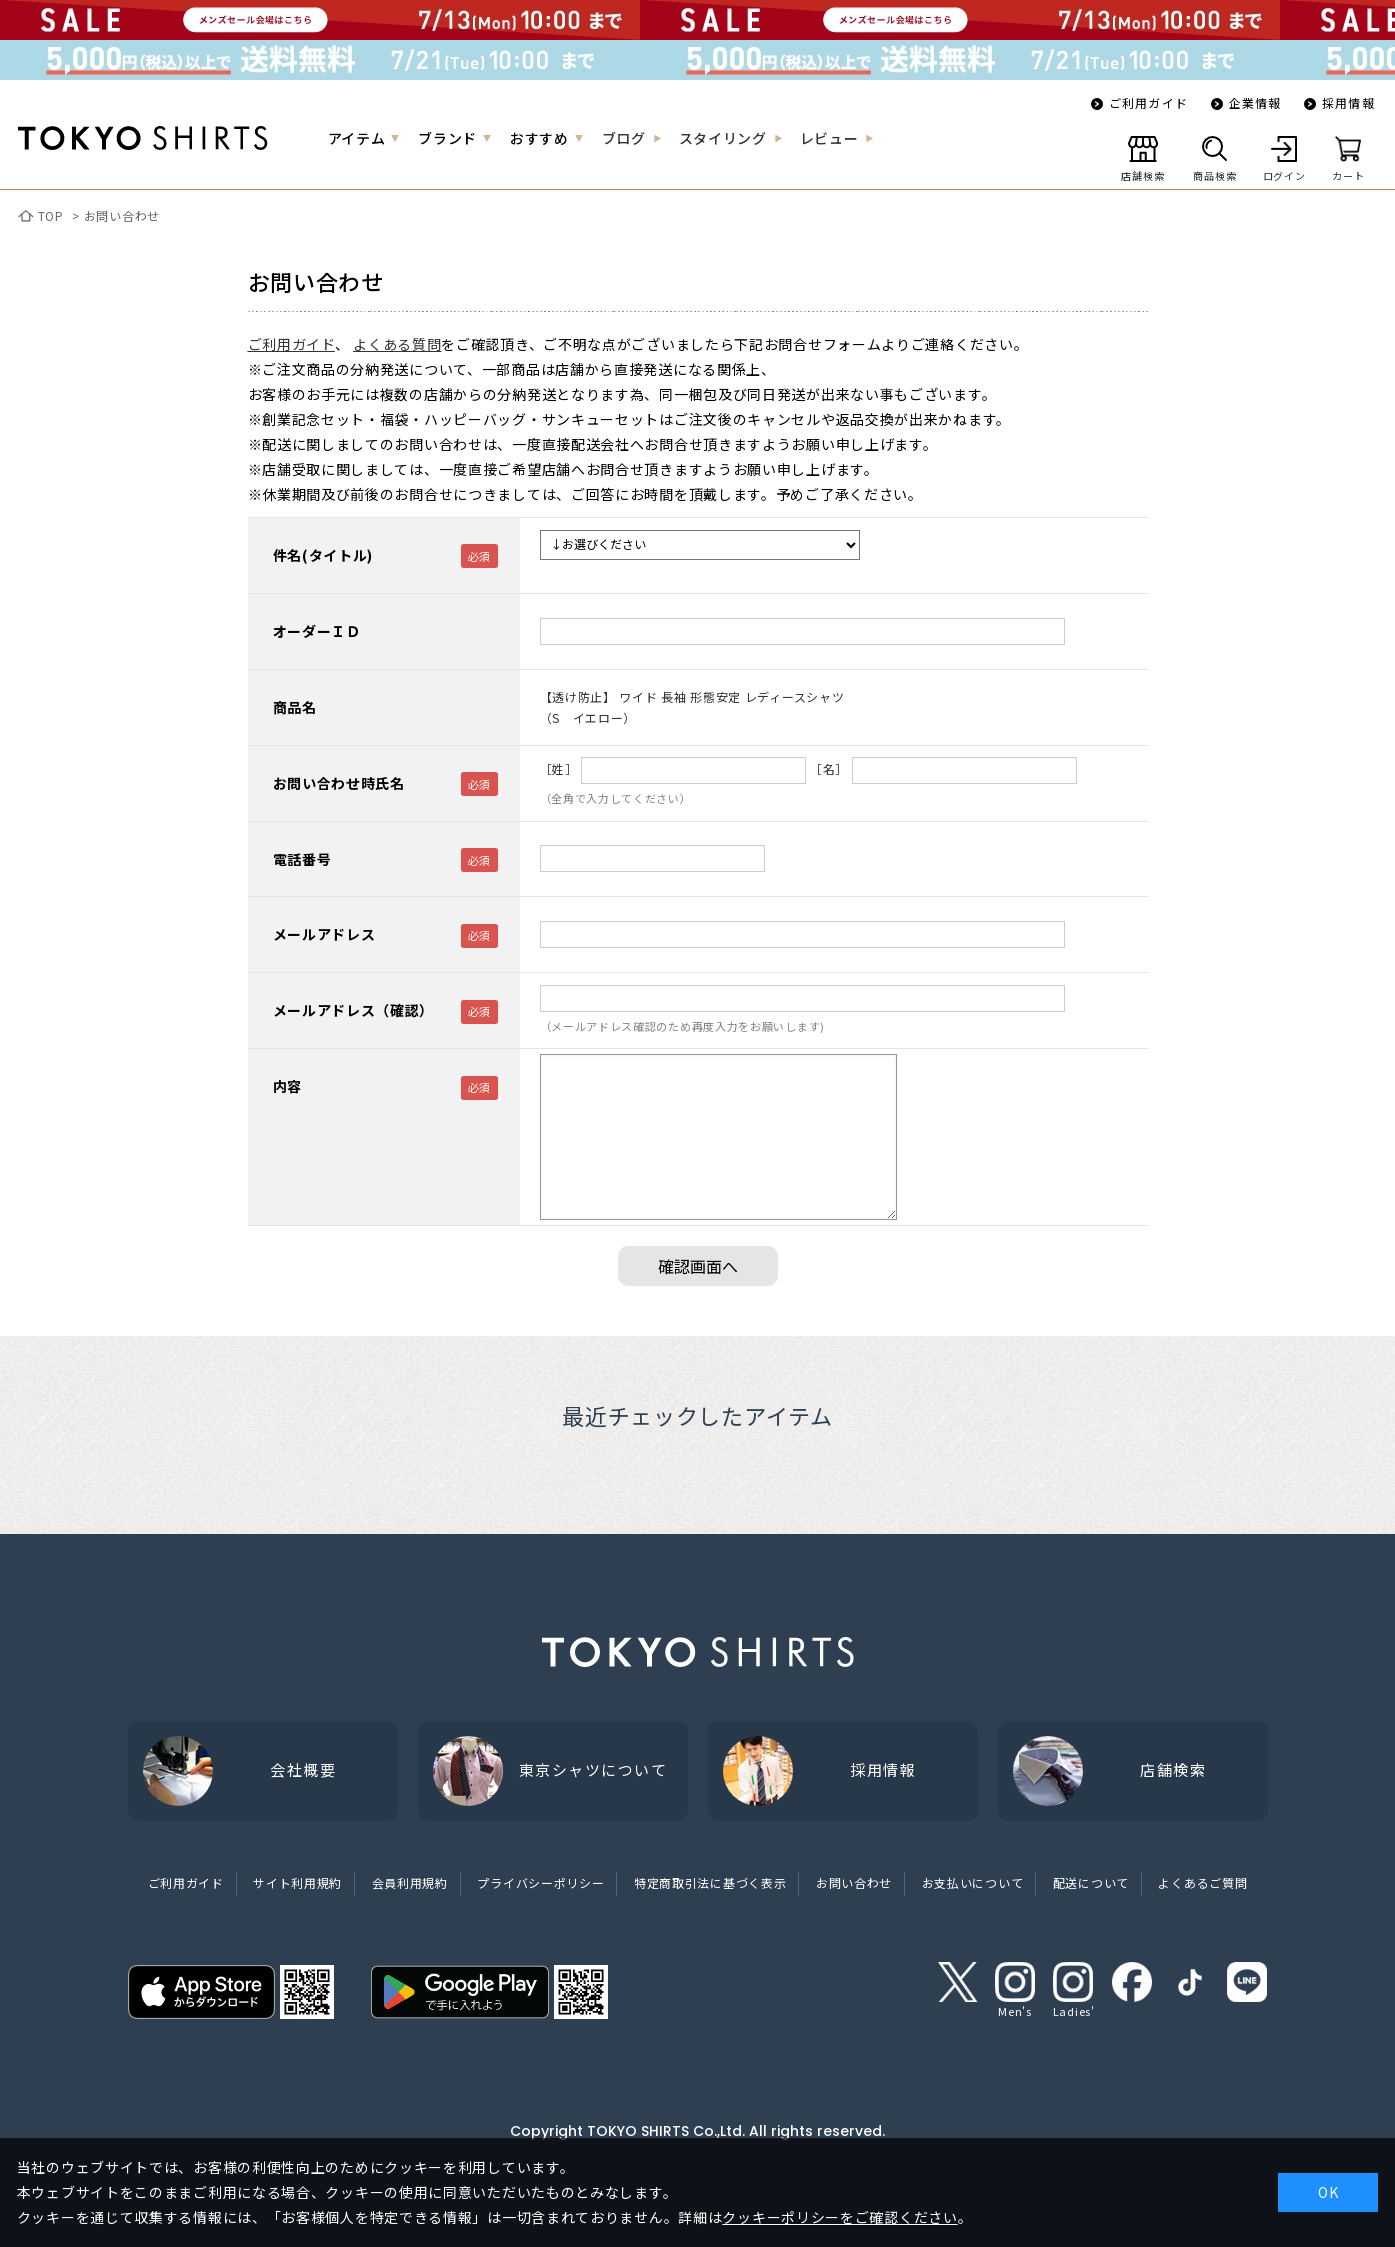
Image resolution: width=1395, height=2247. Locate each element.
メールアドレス (324, 934)
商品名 (295, 707)
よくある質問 (397, 344)
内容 (287, 1086)
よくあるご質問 (1202, 1882)
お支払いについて (973, 1882)
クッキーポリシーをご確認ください (839, 2217)
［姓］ (559, 768)
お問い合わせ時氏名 (339, 783)
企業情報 (1255, 102)
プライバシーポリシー (540, 1882)
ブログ (624, 138)
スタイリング (723, 138)
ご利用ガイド (1148, 102)
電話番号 (302, 859)
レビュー (829, 138)
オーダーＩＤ (317, 631)
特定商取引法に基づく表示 (710, 1882)
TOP (51, 215)
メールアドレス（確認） (354, 1010)
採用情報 (1348, 102)
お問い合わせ (122, 215)
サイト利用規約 (297, 1882)
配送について (1091, 1882)
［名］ (829, 768)
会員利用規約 (410, 1882)
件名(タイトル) (323, 555)
